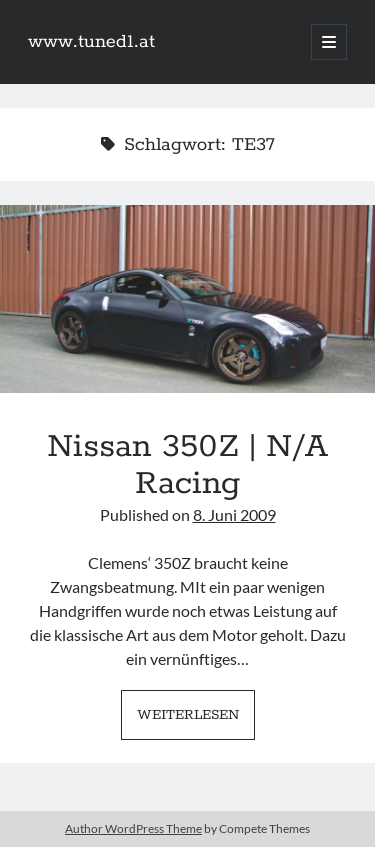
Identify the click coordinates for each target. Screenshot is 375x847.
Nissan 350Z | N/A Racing (187, 299)
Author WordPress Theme (133, 828)
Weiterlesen (196, 720)
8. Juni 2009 (234, 514)
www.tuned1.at (91, 42)
